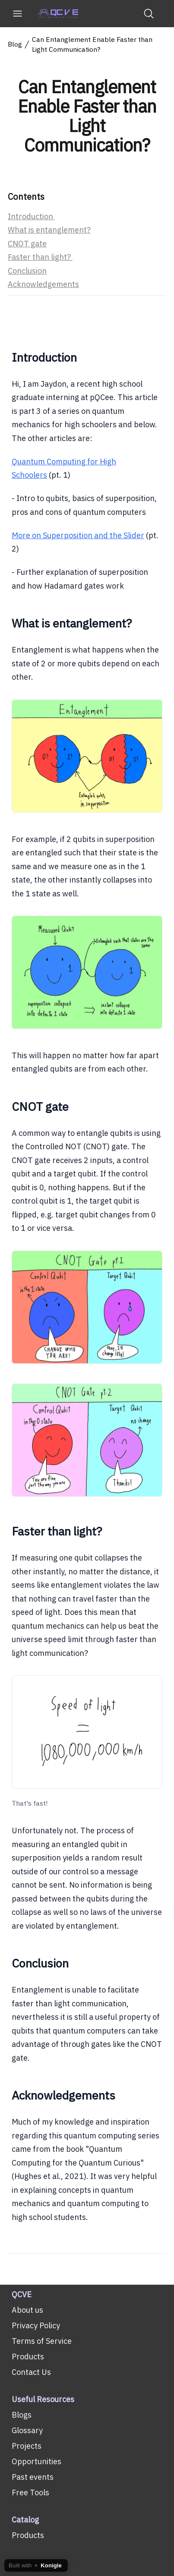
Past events (33, 2477)
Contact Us (31, 2372)
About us (27, 2310)
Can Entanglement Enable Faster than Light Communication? (92, 44)
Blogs (22, 2415)
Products (28, 2356)
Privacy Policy (36, 2325)
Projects (26, 2446)
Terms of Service (42, 2341)
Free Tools (30, 2492)
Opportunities (36, 2461)
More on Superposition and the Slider (78, 535)
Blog (15, 45)
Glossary (27, 2430)
